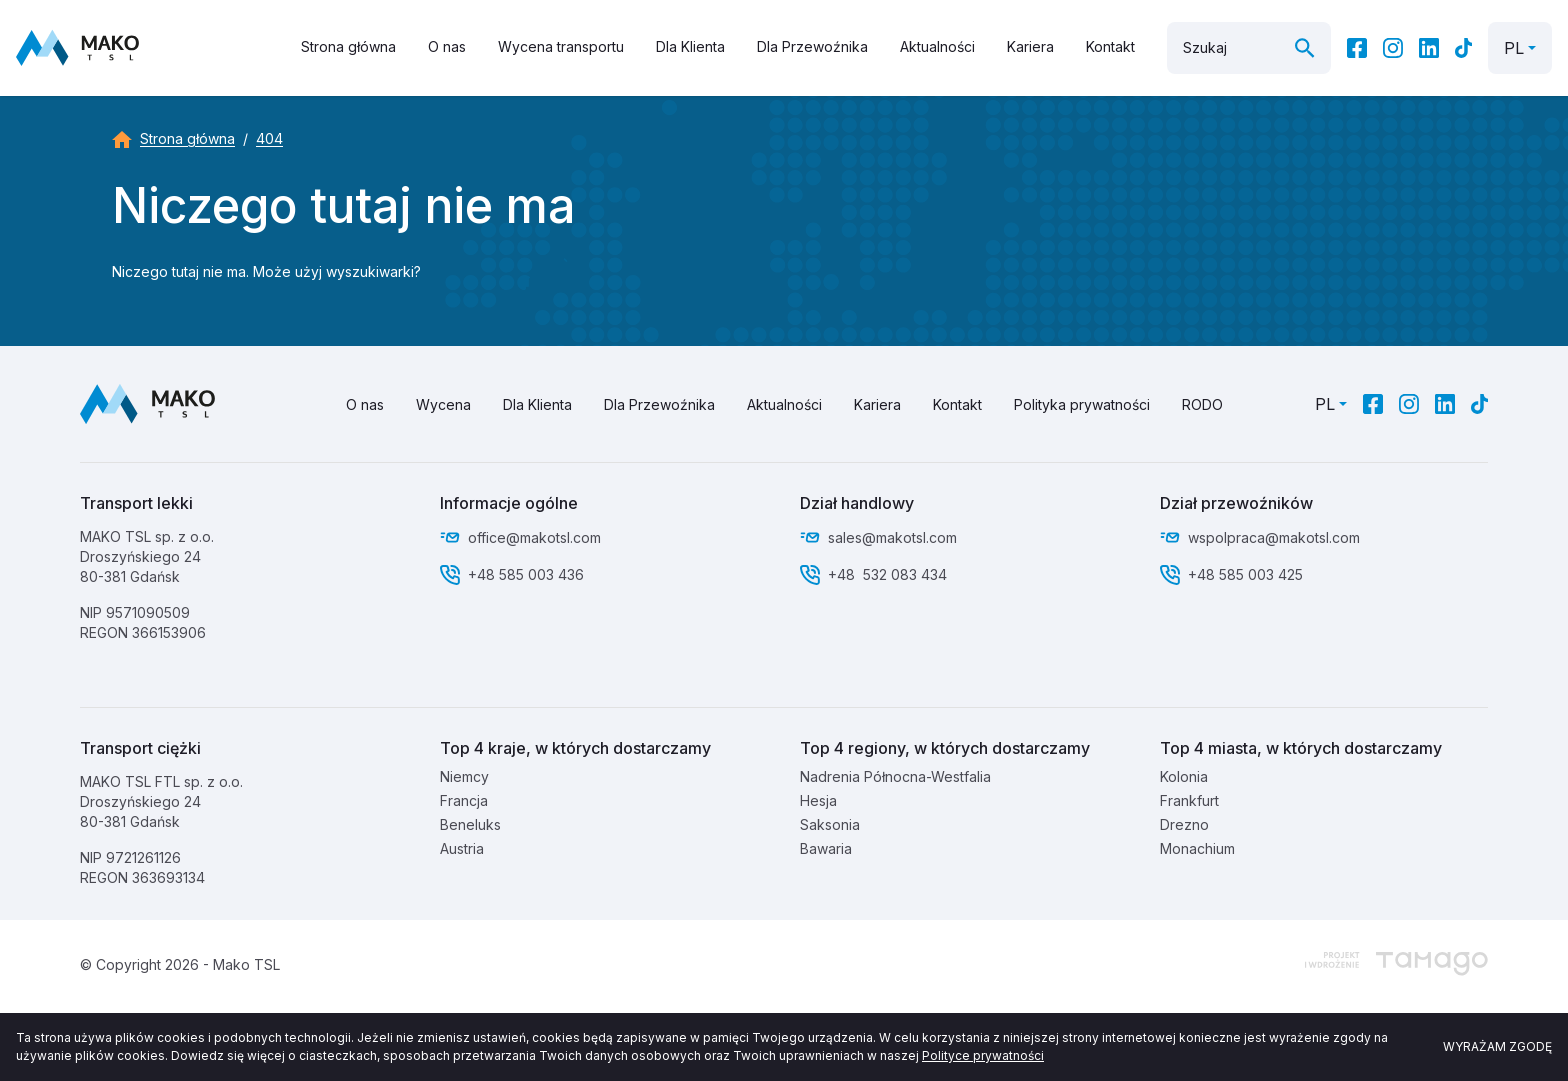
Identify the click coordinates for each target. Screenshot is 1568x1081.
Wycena (443, 404)
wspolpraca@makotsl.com (1274, 537)
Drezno (1184, 824)
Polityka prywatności (1082, 404)
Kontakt (1110, 46)
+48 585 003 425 (1247, 574)
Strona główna (348, 46)
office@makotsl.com (534, 537)
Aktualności (937, 46)
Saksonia (830, 824)
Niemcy (464, 776)
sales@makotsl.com (892, 537)
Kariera (1030, 46)
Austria (462, 848)
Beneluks (470, 824)
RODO (1202, 404)
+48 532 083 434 (887, 574)
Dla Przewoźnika (812, 46)
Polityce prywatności (983, 1055)
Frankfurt (1189, 800)
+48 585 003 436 (526, 574)
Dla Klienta (690, 46)
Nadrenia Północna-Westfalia (895, 776)
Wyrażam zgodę (1497, 1046)
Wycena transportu (561, 46)
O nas (447, 46)
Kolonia (1184, 776)
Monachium (1197, 848)
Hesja (818, 800)
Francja (464, 800)
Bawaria (826, 848)
